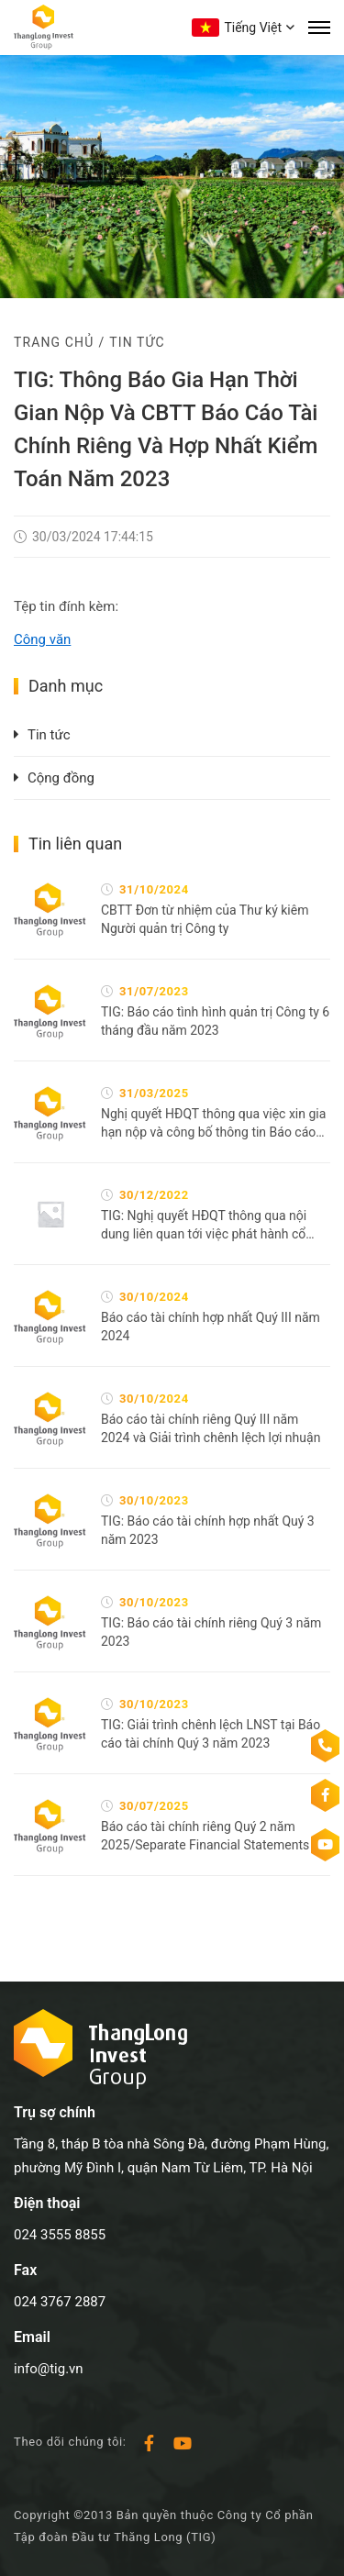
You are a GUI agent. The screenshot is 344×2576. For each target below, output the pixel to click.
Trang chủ (54, 342)
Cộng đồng (61, 778)
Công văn (42, 639)
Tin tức (136, 342)
